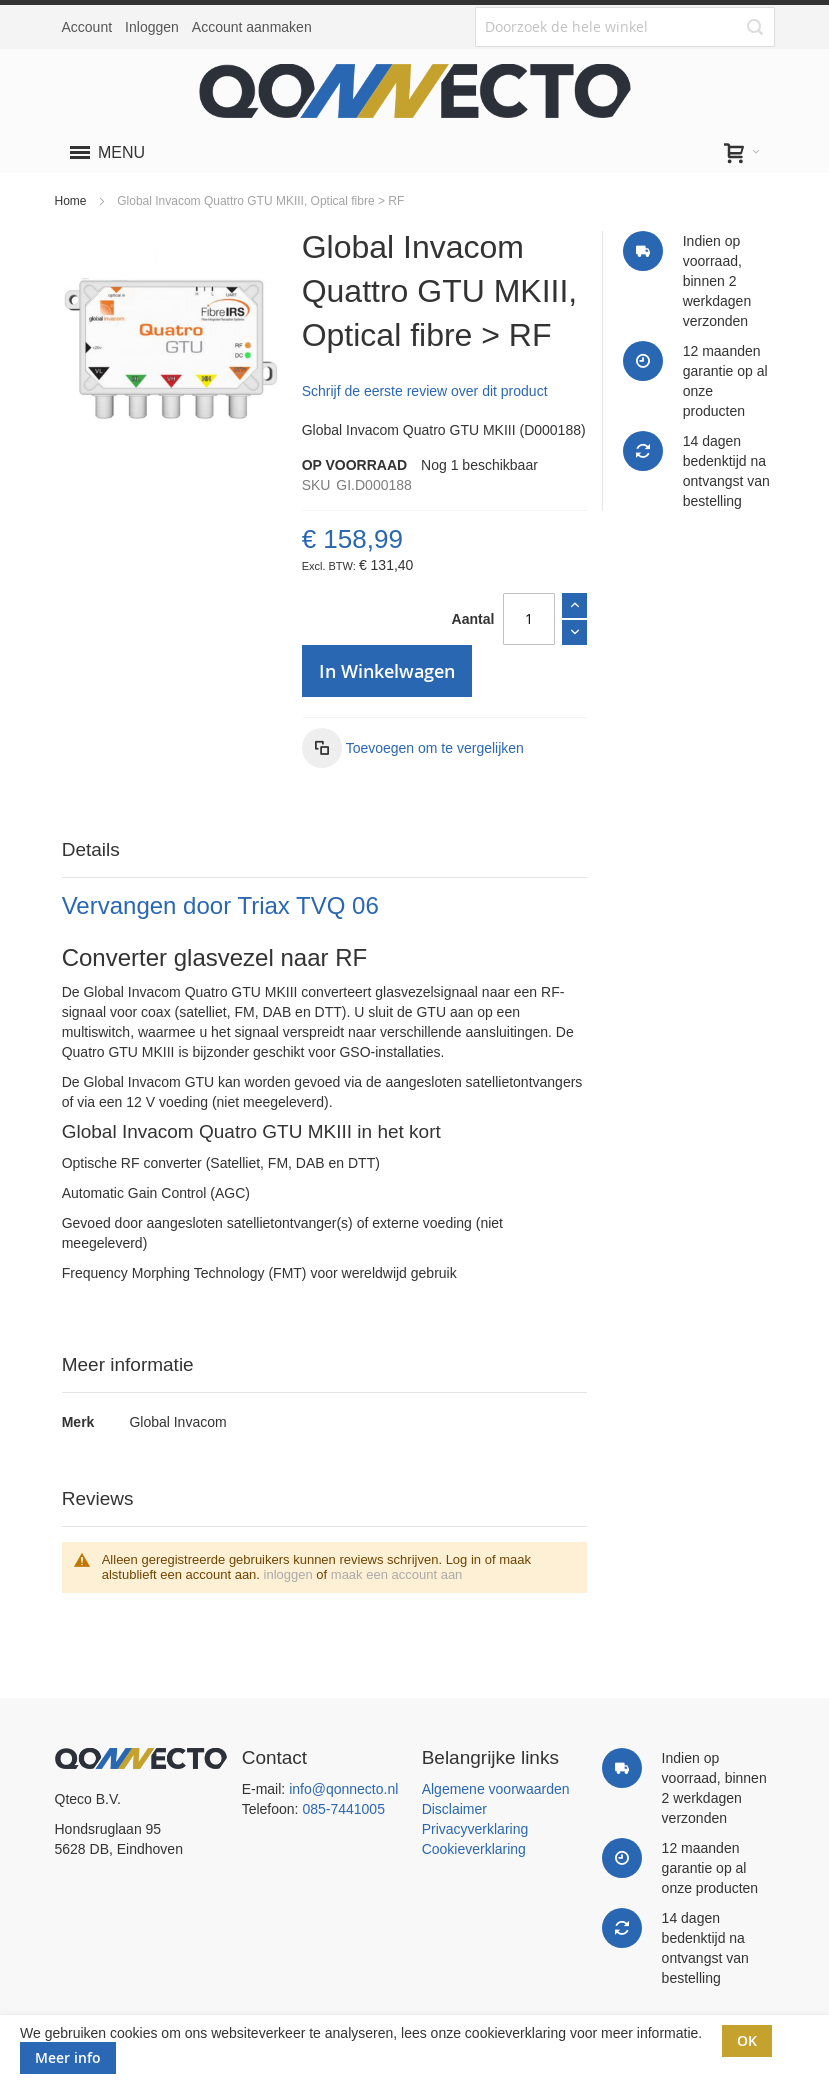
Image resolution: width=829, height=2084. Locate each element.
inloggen (288, 1574)
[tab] (325, 850)
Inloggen (152, 27)
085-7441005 (343, 1809)
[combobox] (625, 27)
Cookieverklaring (474, 1849)
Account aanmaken (252, 27)
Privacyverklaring (475, 1829)
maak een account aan (397, 1574)
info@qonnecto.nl (343, 1789)
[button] (413, 748)
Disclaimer (454, 1809)
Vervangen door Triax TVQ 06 (220, 905)
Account (87, 27)
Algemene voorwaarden (496, 1789)
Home (71, 201)
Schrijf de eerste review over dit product (425, 391)
